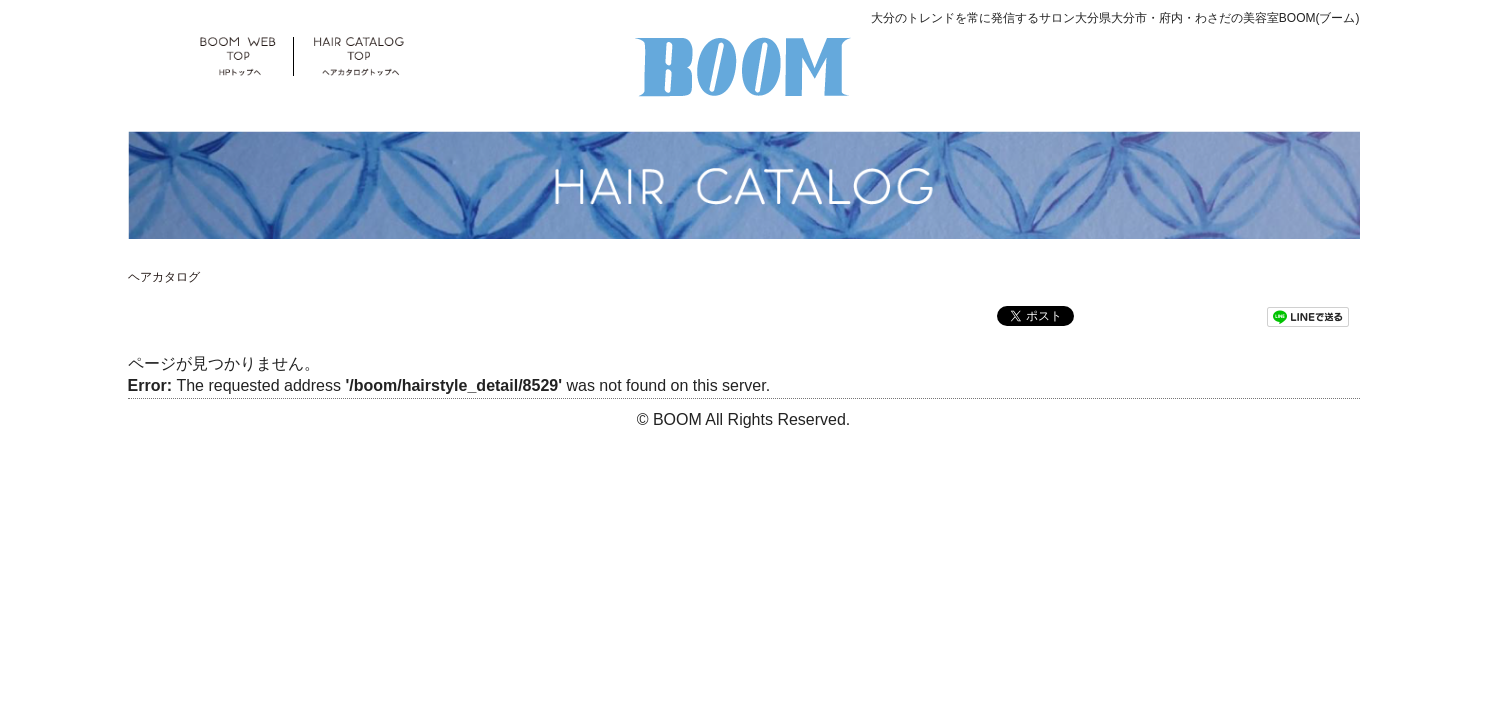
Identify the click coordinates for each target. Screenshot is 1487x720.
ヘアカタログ (164, 277)
